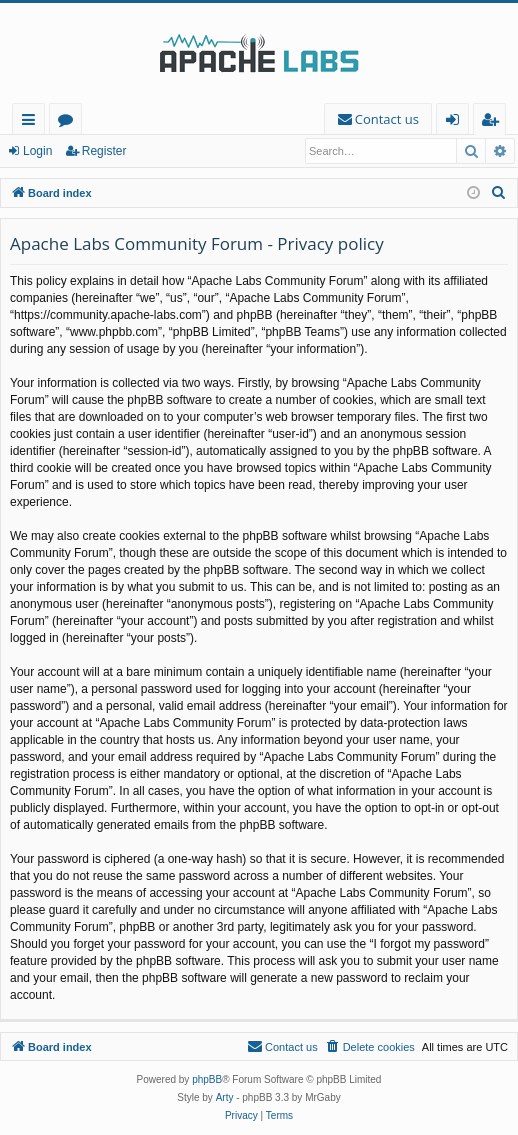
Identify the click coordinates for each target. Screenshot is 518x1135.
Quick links (32, 122)
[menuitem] (378, 119)
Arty (225, 1097)
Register (104, 151)
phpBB (207, 1079)
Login (37, 151)
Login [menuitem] (456, 122)
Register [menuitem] (494, 122)
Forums (69, 122)
